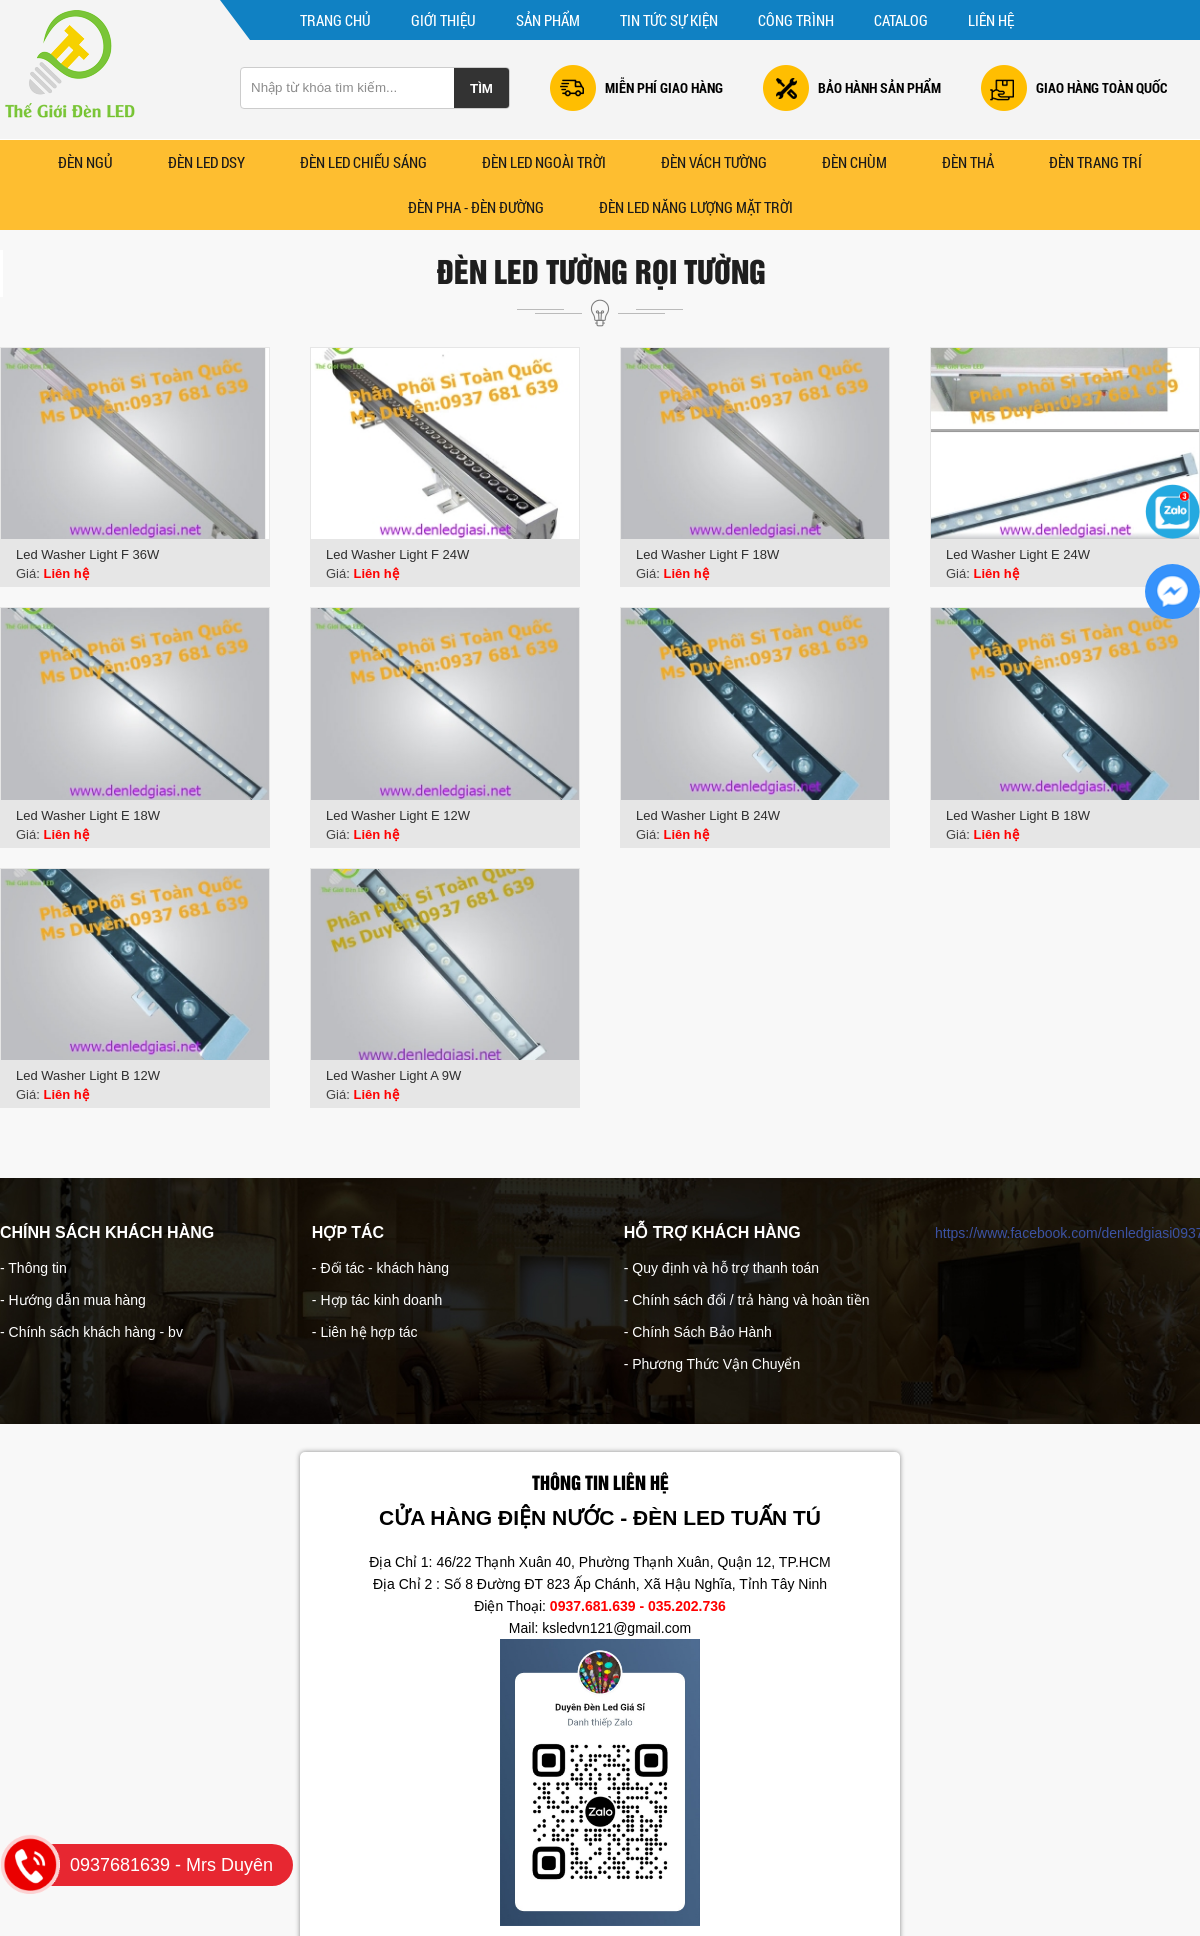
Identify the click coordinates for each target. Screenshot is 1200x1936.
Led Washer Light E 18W (88, 815)
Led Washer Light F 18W (707, 554)
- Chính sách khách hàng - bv (91, 1332)
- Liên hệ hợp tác (365, 1332)
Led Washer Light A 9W (393, 1075)
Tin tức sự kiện (669, 20)
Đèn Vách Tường (714, 162)
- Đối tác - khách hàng (380, 1268)
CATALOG (901, 20)
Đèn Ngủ (85, 162)
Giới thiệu (443, 20)
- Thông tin (33, 1268)
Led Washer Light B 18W (1018, 815)
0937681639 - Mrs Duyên (146, 1865)
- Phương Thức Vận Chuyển (712, 1364)
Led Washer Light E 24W (1018, 554)
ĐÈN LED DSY (206, 162)
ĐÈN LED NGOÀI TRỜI (544, 162)
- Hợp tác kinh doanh (377, 1300)
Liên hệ (991, 20)
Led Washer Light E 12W (398, 815)
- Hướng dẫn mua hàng (73, 1300)
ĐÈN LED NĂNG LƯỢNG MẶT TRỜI (696, 207)
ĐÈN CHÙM (854, 162)
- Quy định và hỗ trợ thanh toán (721, 1268)
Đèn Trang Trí (1095, 162)
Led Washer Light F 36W (87, 554)
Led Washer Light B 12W (88, 1075)
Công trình (796, 20)
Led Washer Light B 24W (708, 815)
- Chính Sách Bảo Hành (698, 1332)
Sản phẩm (548, 20)
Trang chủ (335, 20)
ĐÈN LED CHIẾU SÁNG (363, 162)
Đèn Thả (968, 162)
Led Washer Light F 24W (397, 554)
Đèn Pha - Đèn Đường (476, 207)
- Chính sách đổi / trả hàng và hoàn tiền (747, 1300)
